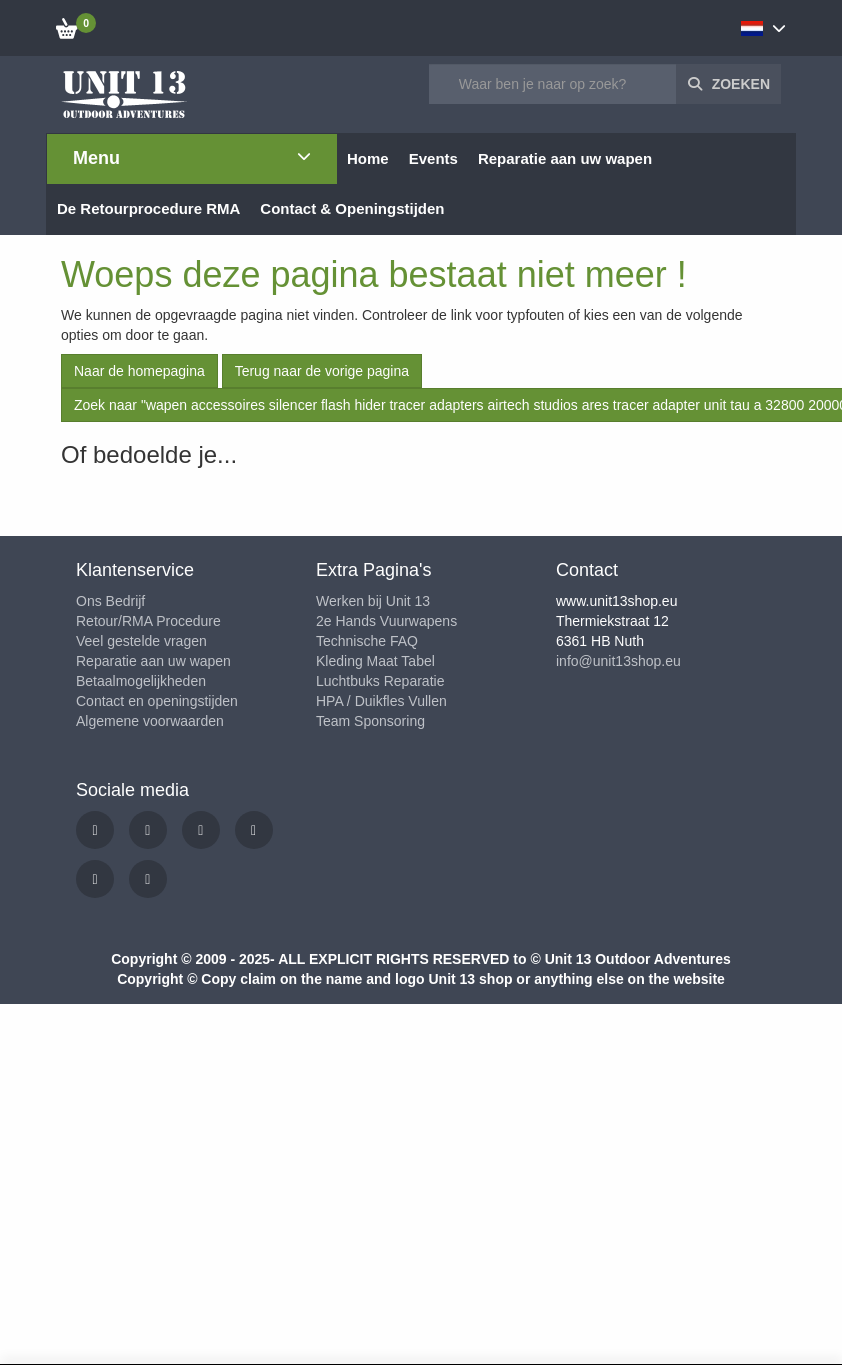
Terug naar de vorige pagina (322, 371)
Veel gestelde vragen (141, 641)
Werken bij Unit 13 (373, 601)
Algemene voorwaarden (150, 721)
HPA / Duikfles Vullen (381, 701)
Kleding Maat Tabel (375, 661)
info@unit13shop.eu (618, 661)
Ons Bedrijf (110, 601)
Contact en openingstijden (157, 701)
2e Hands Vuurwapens (386, 621)
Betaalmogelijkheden (141, 681)
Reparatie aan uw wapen (153, 661)
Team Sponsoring (370, 721)
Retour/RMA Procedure (148, 621)
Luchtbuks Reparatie (380, 681)
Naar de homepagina (139, 371)
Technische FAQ (367, 641)
